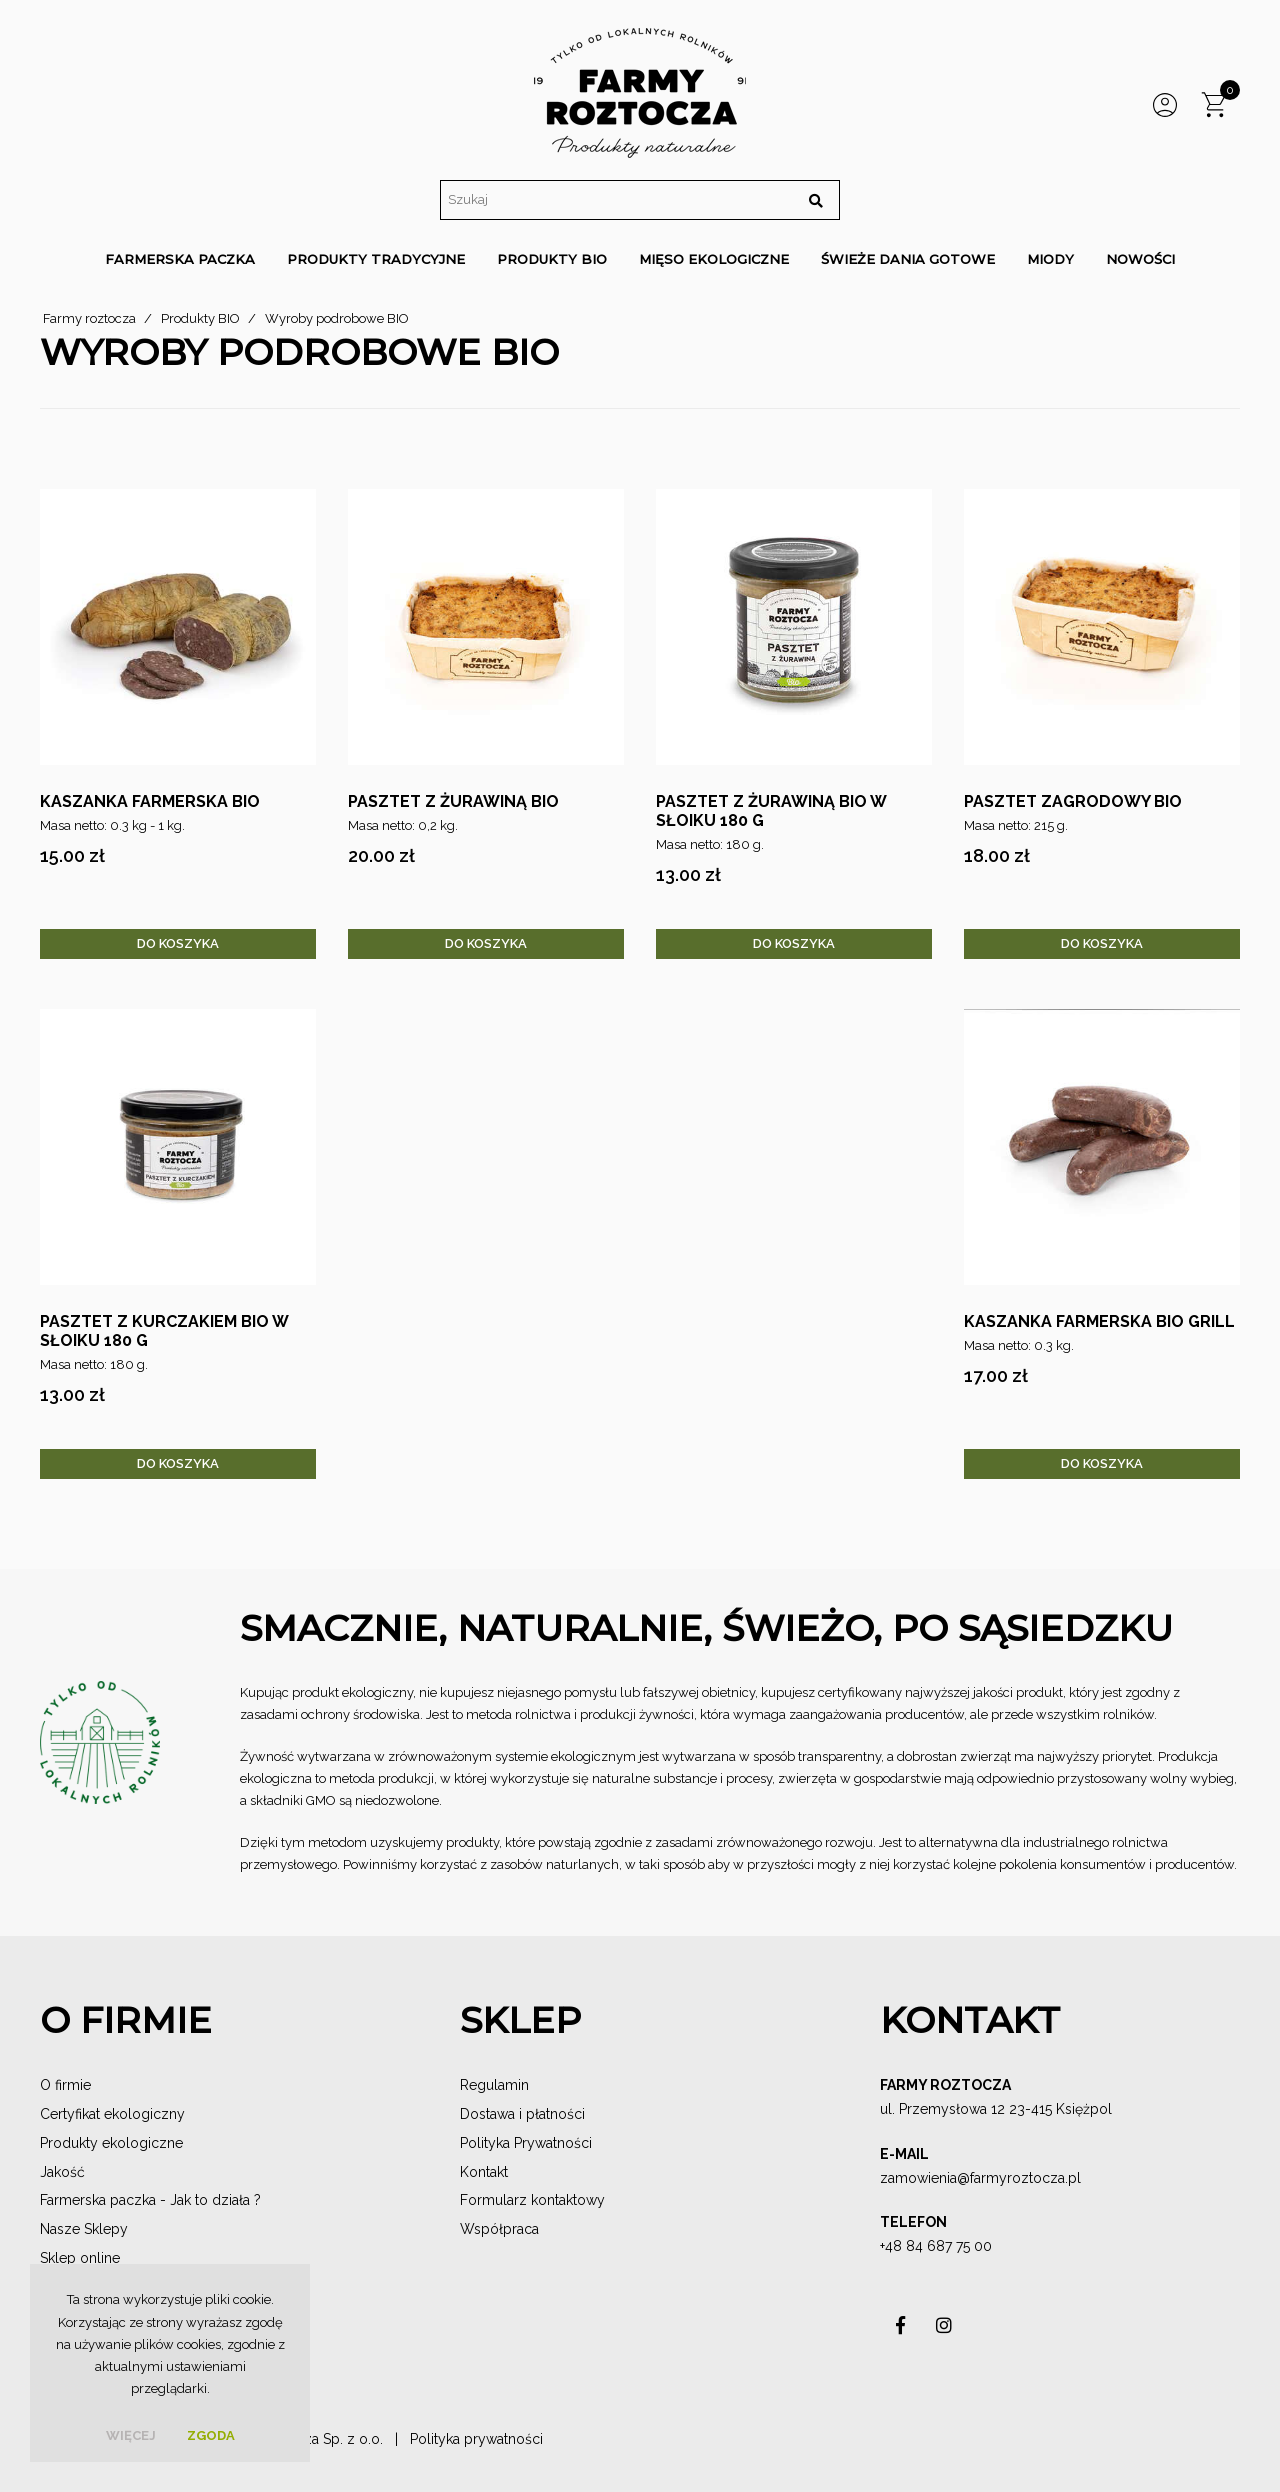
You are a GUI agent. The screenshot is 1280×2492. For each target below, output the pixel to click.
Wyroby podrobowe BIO (337, 318)
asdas (900, 2330)
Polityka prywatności (476, 2439)
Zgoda (211, 2435)
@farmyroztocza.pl (1019, 2178)
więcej (131, 2435)
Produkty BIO (200, 318)
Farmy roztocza (89, 318)
